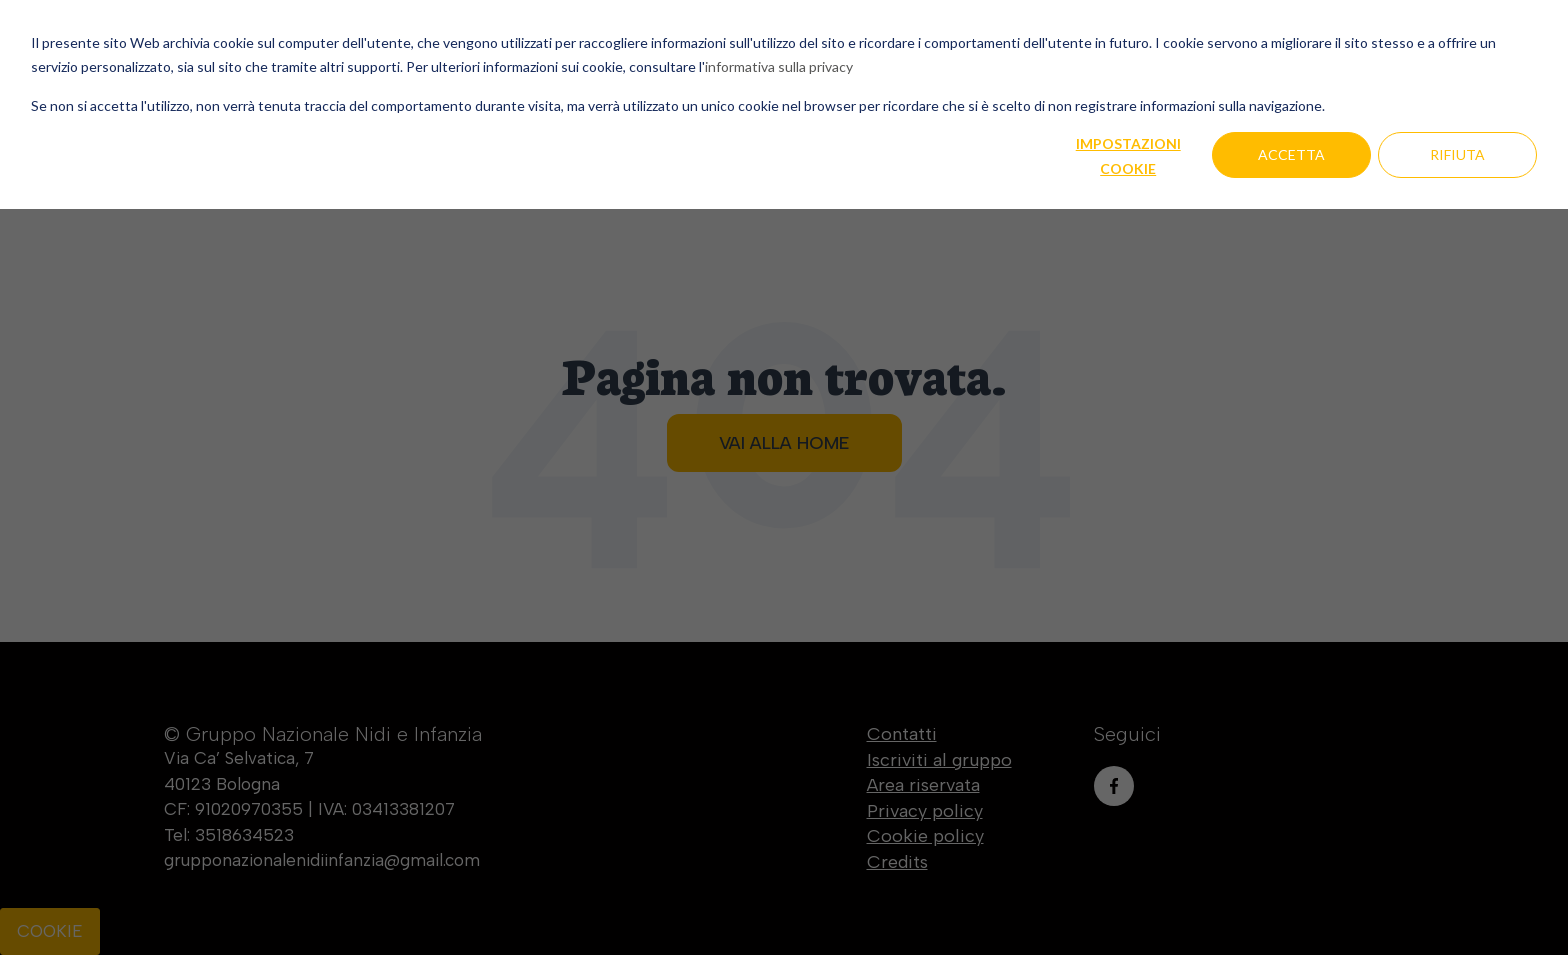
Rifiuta (1457, 154)
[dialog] (784, 477)
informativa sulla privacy (779, 66)
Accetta (1291, 154)
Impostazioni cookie (1128, 156)
